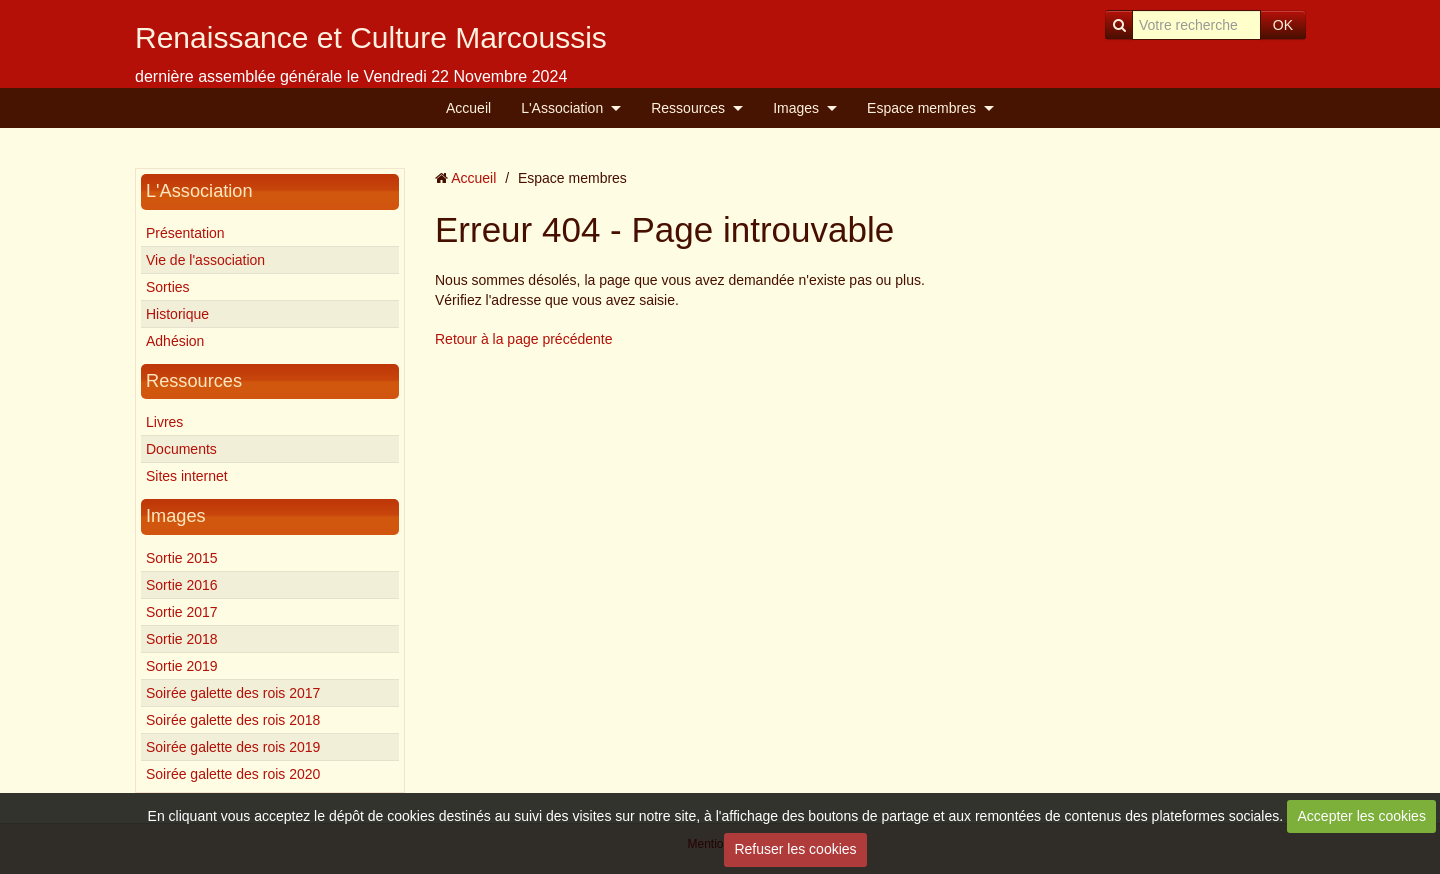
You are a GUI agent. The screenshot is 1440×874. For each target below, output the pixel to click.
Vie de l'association (205, 260)
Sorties (168, 287)
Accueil (468, 108)
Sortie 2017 (182, 612)
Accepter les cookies (1362, 816)
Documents (181, 449)
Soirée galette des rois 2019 (233, 747)
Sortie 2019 (182, 666)
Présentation (185, 233)
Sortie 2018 (182, 639)
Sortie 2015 (182, 558)
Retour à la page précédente (523, 339)
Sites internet (187, 476)
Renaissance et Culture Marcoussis (371, 37)
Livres (164, 422)
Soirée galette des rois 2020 (233, 774)
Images (796, 108)
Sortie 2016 (182, 585)
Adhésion (175, 341)
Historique (177, 314)
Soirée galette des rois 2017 (233, 693)
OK (1283, 25)
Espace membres (921, 108)
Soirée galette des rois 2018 (233, 720)
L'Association (562, 108)
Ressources (688, 108)
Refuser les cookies (795, 849)
